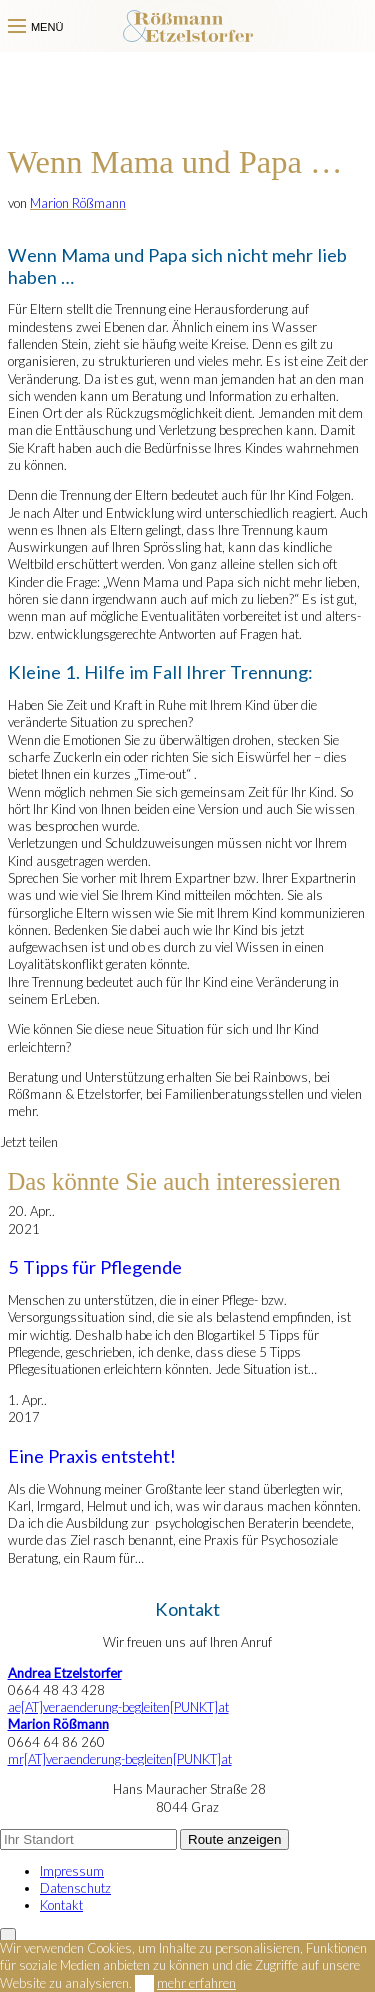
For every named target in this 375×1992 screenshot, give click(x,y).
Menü (36, 27)
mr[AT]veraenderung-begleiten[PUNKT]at (120, 1759)
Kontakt (61, 1905)
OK (144, 1983)
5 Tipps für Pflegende (95, 1267)
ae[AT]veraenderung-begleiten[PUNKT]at (118, 1707)
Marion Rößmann (78, 203)
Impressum (72, 1871)
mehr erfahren (196, 1983)
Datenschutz (75, 1888)
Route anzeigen (234, 1839)
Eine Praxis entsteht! (92, 1456)
